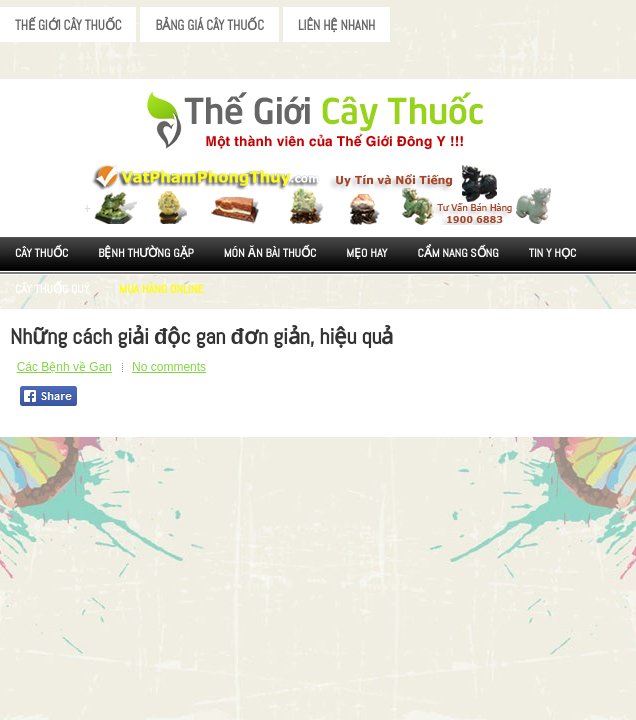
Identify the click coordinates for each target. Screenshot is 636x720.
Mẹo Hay (366, 253)
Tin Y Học (553, 253)
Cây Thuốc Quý (52, 289)
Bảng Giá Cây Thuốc (209, 25)
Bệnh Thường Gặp (146, 253)
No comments (169, 367)
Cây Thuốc (41, 253)
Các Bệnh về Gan (64, 367)
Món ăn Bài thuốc (270, 253)
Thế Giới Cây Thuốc (68, 25)
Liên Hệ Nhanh (336, 25)
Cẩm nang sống (457, 253)
